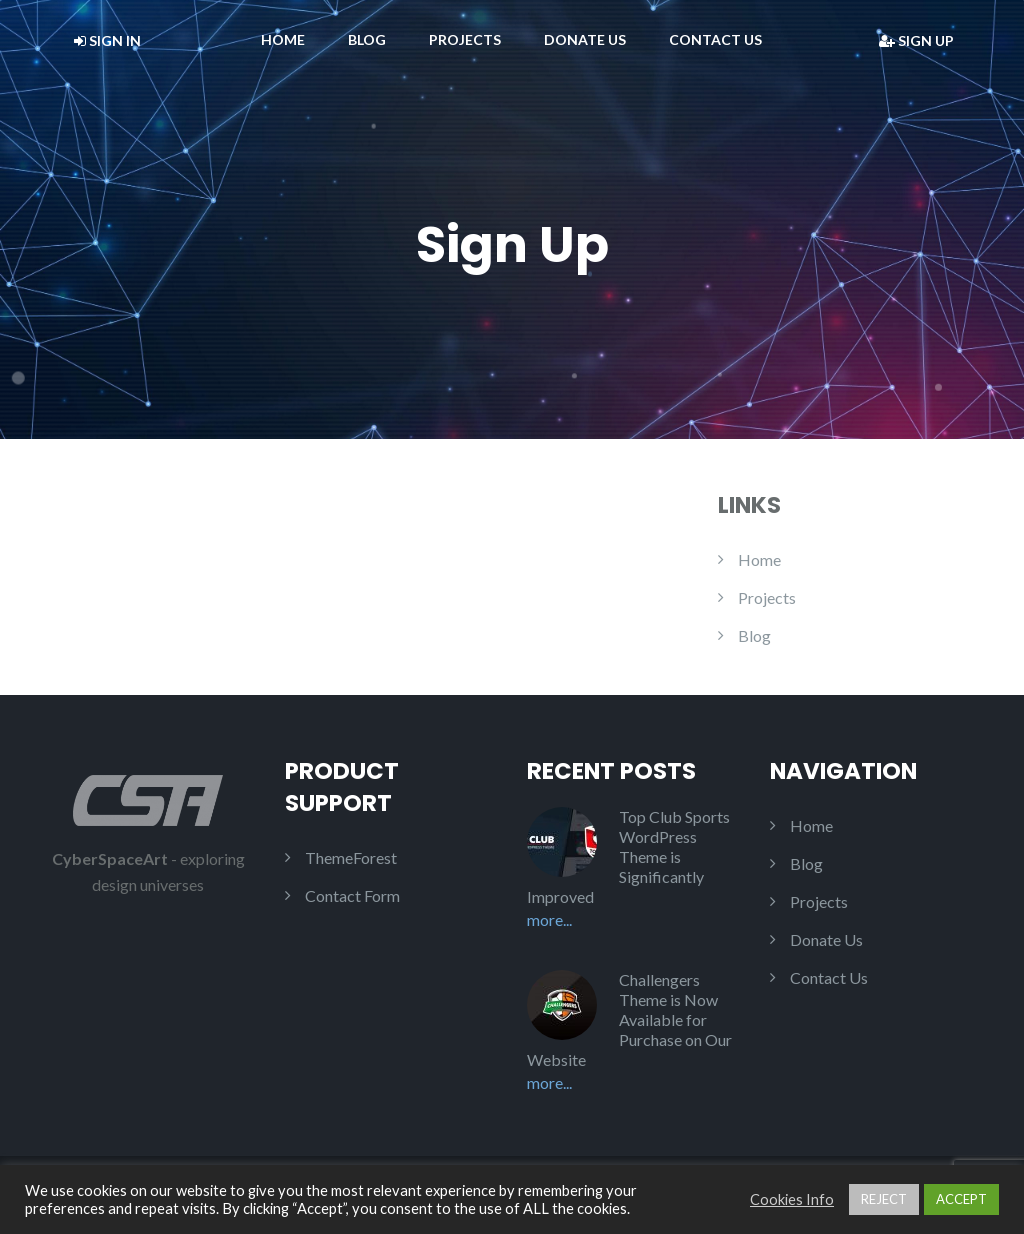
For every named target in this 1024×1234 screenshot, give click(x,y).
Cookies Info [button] (792, 1199)
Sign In (107, 40)
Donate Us (585, 39)
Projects (465, 39)
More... (549, 919)
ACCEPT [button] (961, 1199)
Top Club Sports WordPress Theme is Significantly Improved (628, 856)
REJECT (884, 1199)
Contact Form (352, 895)
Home (283, 39)
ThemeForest (351, 857)
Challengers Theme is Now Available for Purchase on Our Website (629, 1019)
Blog (367, 39)
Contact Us (715, 39)
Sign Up (916, 40)
